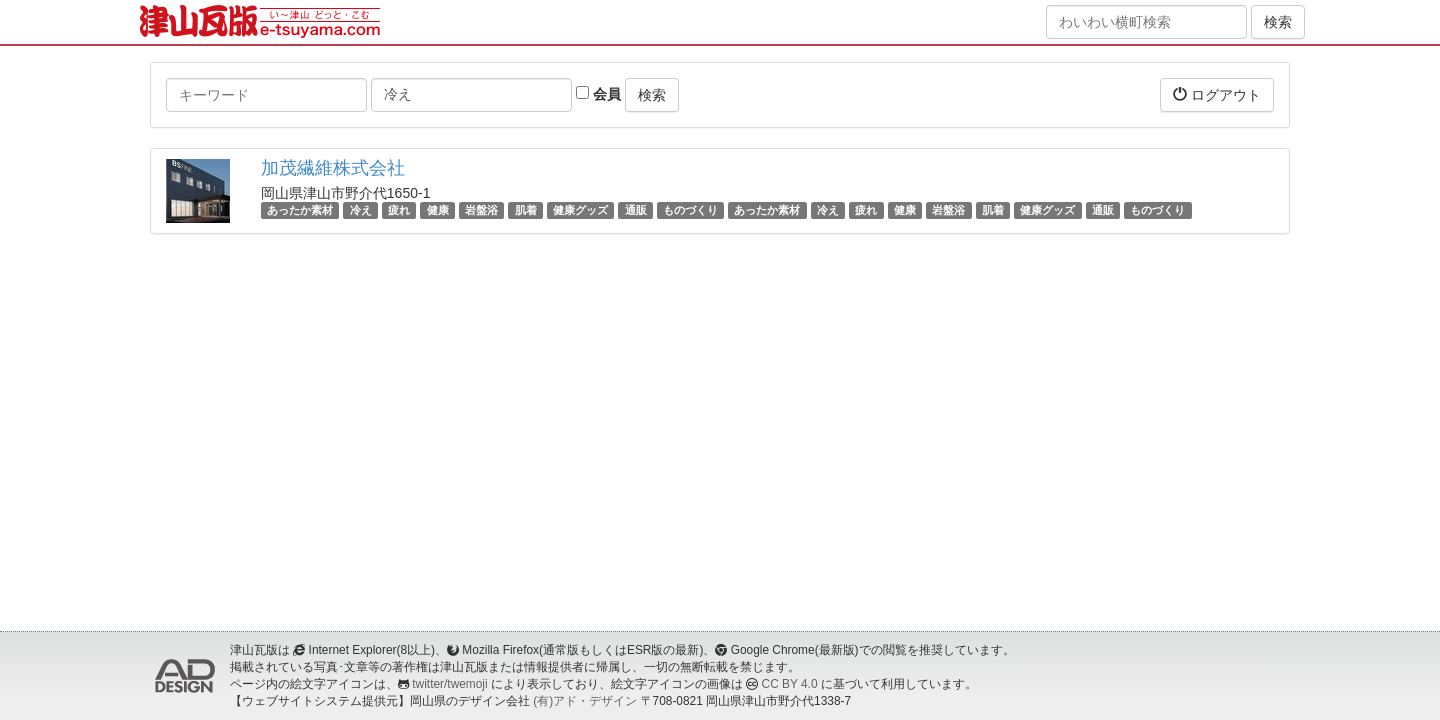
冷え (361, 210)
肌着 (526, 210)
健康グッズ (580, 210)
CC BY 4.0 (790, 684)
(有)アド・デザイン (585, 701)
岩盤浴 (481, 210)
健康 (438, 210)
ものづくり (690, 210)
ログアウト (1217, 94)
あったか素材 (300, 210)
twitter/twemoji (449, 684)
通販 (636, 210)
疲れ (399, 210)
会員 (598, 94)
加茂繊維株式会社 (333, 168)
